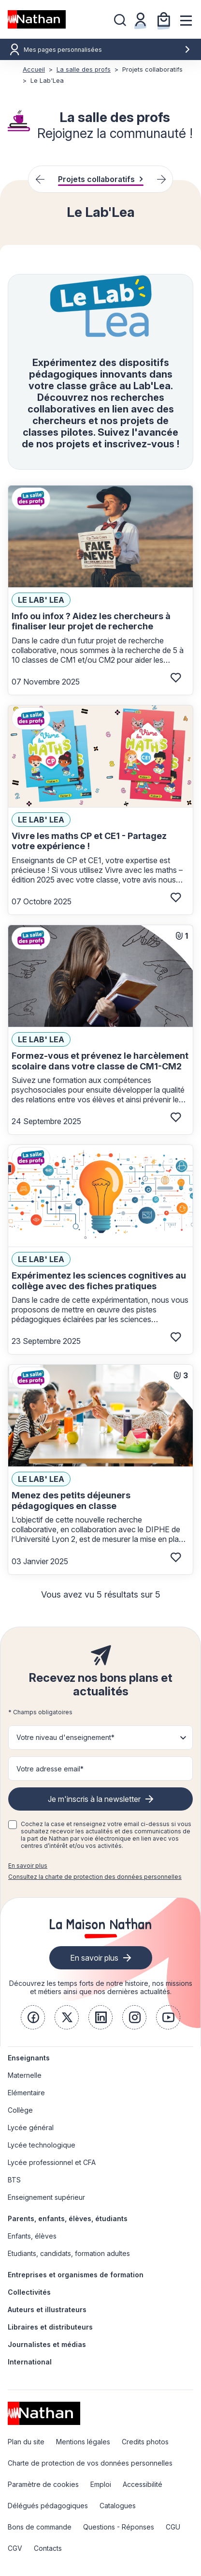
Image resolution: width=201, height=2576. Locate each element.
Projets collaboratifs (101, 179)
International (30, 2362)
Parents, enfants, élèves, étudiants (68, 2218)
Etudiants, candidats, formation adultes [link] (69, 2253)
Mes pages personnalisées (107, 49)
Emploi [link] (100, 2484)
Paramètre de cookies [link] (43, 2484)
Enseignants (29, 2058)
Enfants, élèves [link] (32, 2236)
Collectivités (29, 2292)
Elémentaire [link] (26, 2092)
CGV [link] (15, 2548)
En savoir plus (27, 1865)
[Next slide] (161, 179)
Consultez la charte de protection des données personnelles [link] (95, 1876)
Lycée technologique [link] (41, 2145)
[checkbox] (12, 1824)
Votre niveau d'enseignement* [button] (65, 1737)
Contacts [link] (48, 2548)
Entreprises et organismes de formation (76, 2275)
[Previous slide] (39, 179)
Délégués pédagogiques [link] (48, 2505)
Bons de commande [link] (40, 2527)
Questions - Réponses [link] (118, 2527)
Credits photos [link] (145, 2442)
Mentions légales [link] (83, 2442)
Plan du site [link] (26, 2442)
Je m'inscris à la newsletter (94, 1799)
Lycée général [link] (31, 2127)
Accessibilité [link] (142, 2484)
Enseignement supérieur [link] (46, 2197)
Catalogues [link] (118, 2505)
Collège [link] (20, 2110)
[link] (33, 2017)
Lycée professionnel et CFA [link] (52, 2162)
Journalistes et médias (47, 2344)
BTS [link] (14, 2180)
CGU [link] (173, 2527)
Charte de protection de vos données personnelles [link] (90, 2463)
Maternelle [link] (25, 2075)
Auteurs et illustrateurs (47, 2309)
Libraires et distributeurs (50, 2327)
